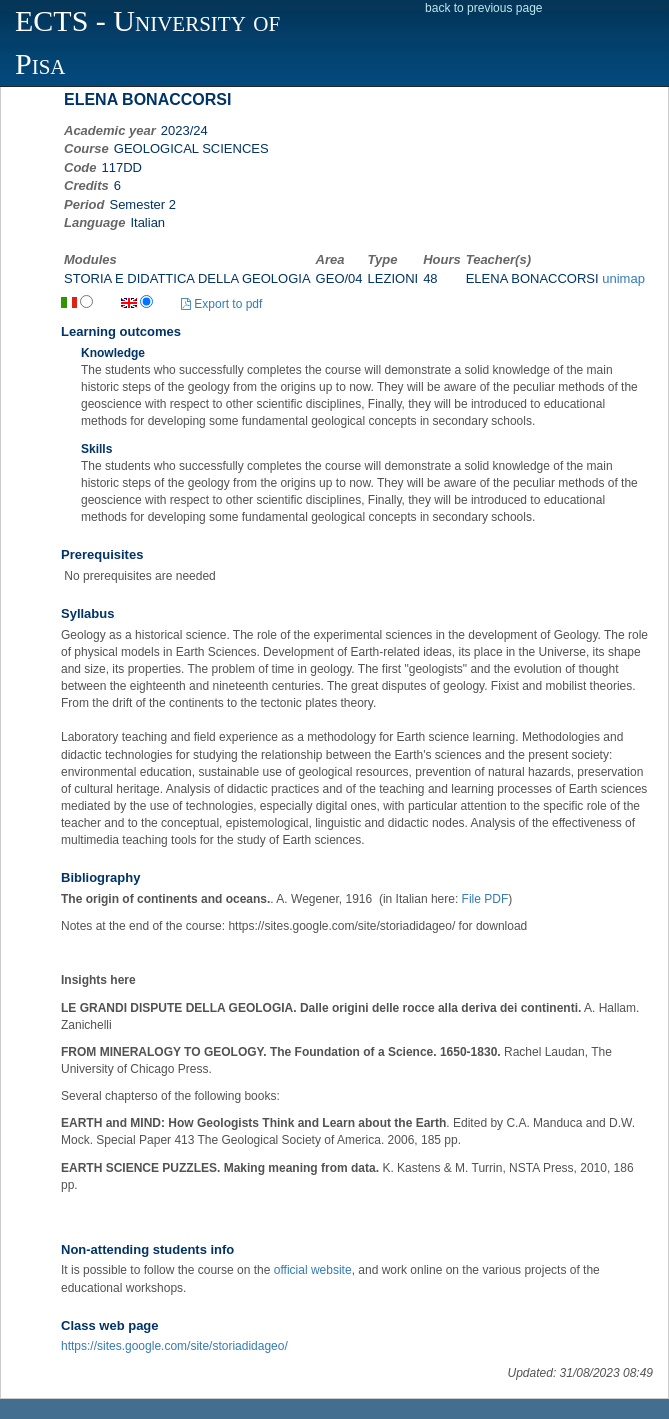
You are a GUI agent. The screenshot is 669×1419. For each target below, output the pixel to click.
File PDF (485, 899)
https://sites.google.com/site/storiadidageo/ (174, 1346)
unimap (623, 278)
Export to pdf (221, 304)
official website (313, 1270)
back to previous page (483, 8)
